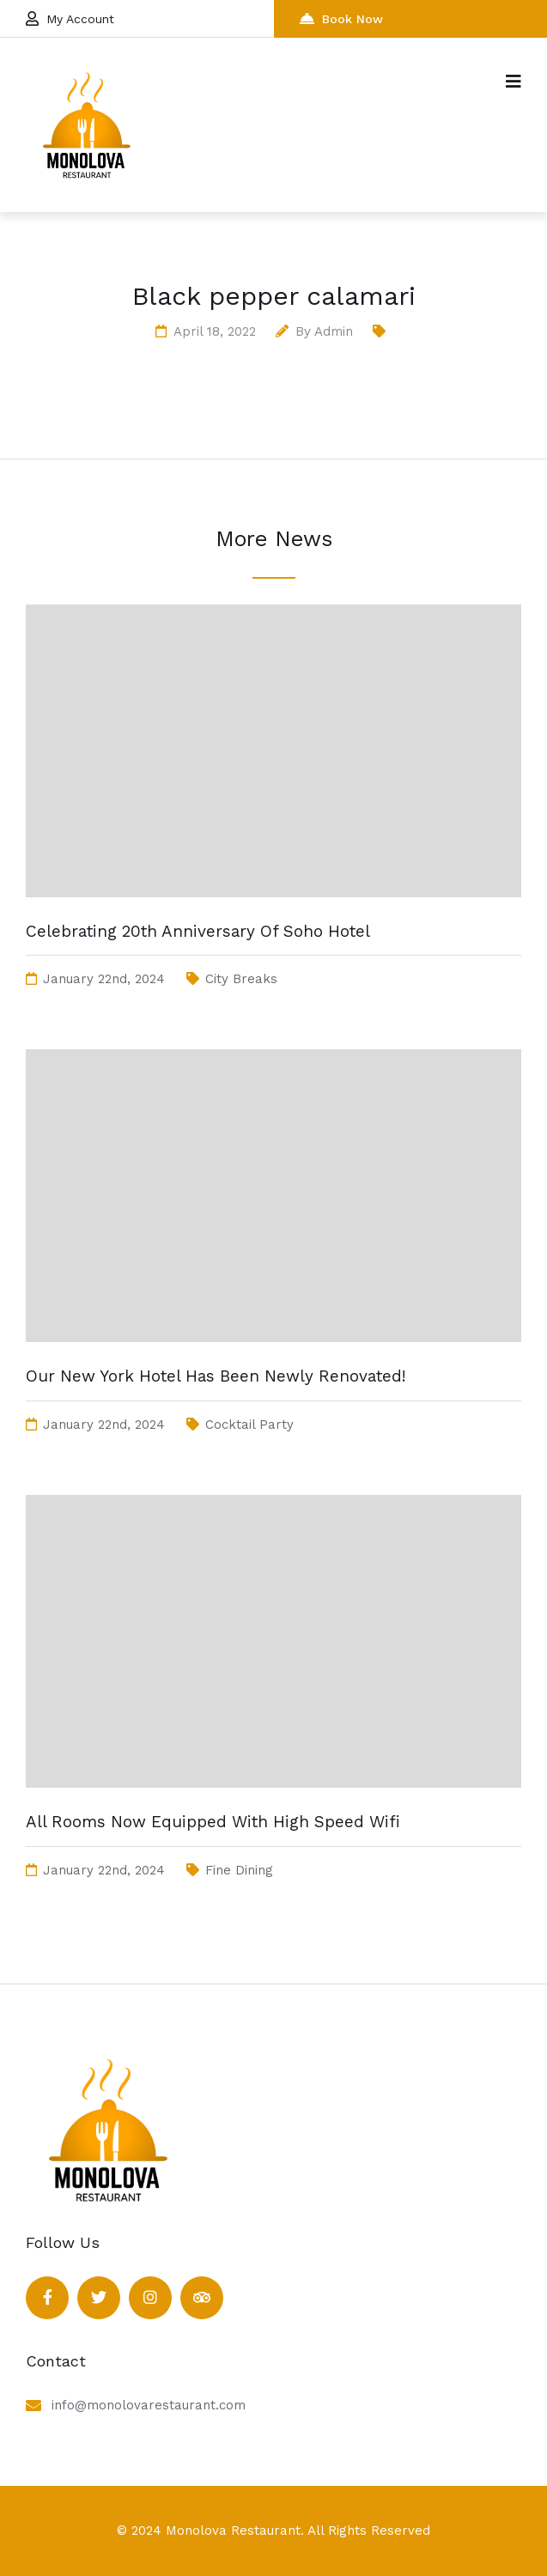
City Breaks (241, 979)
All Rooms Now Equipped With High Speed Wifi (213, 1822)
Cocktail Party (249, 1424)
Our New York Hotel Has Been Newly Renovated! (216, 1376)
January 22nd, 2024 (104, 979)
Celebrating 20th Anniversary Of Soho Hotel (198, 931)
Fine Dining (239, 1870)
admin (333, 331)
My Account (70, 18)
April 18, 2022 (214, 331)
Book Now (341, 18)
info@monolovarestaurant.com (149, 2405)
